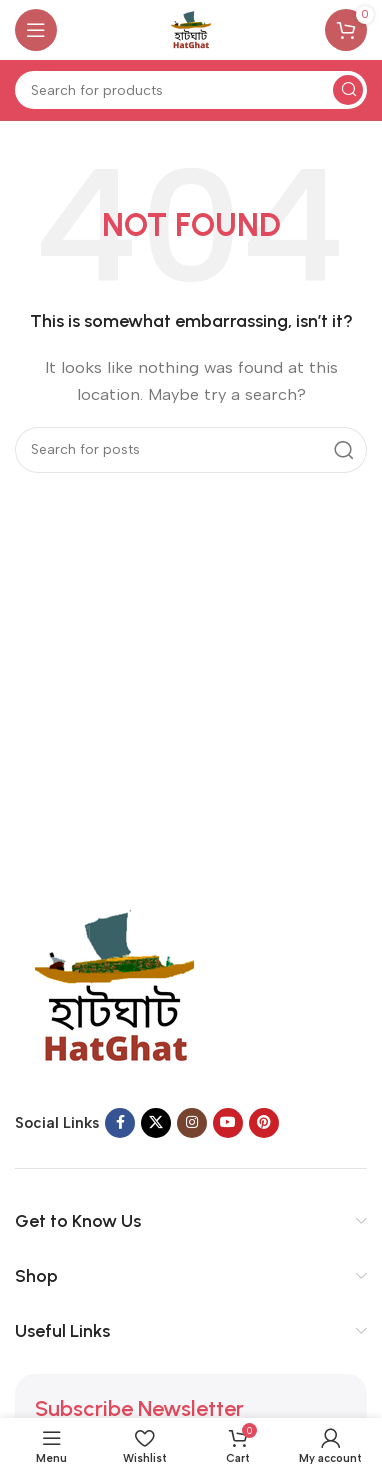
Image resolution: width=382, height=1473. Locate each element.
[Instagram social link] (192, 1123)
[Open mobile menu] (36, 30)
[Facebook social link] (120, 1123)
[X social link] (156, 1123)
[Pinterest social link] (264, 1123)
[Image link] (115, 986)
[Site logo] (191, 29)
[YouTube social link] (228, 1123)
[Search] (191, 90)
